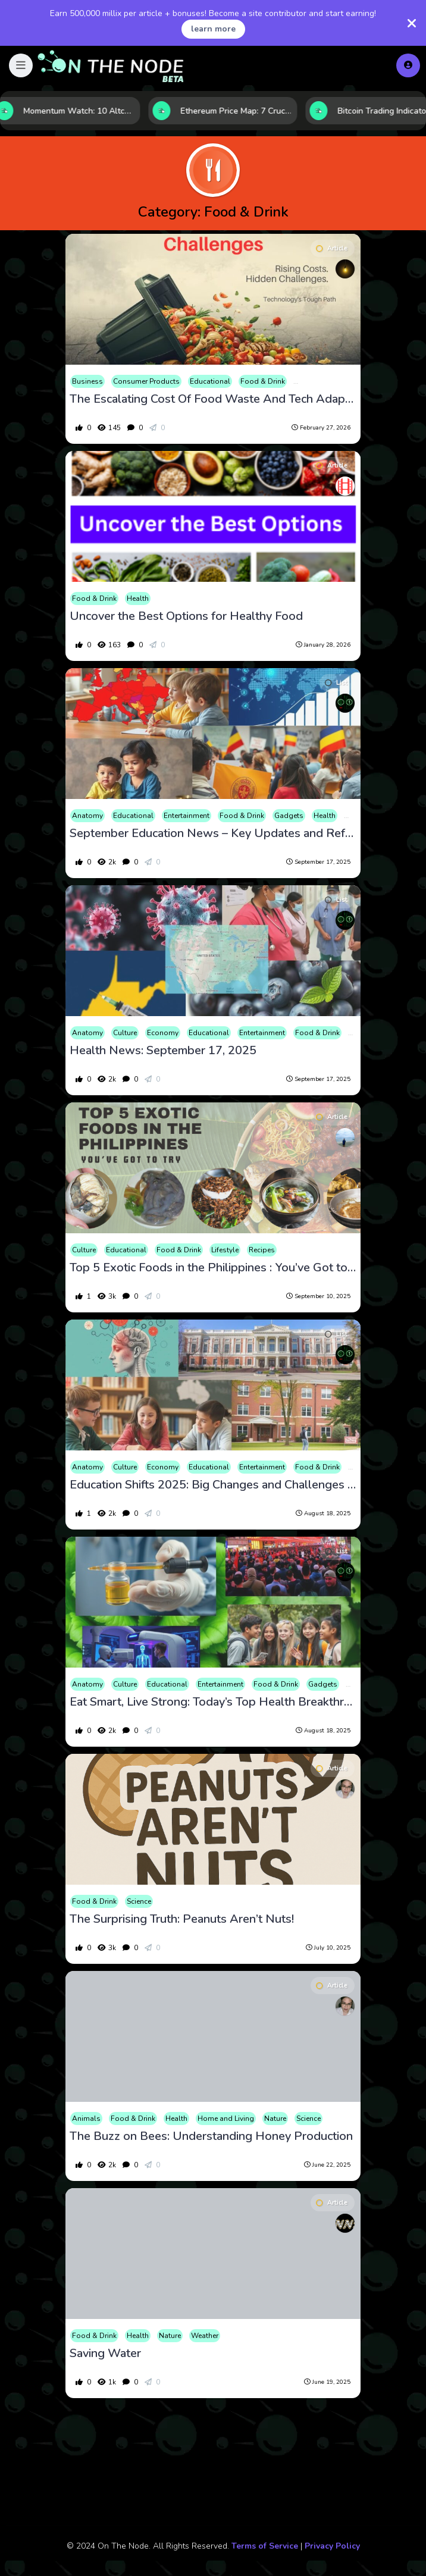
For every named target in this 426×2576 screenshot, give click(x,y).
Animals (86, 2118)
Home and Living (226, 2118)
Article (331, 248)
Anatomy (87, 815)
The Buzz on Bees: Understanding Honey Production (211, 2136)
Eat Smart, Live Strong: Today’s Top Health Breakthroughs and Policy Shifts (213, 1702)
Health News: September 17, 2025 (163, 1050)
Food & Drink (262, 381)
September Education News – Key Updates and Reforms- (213, 833)
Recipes (262, 1250)
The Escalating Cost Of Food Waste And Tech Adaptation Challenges (213, 399)
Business (87, 381)
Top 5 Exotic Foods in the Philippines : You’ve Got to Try (213, 1268)
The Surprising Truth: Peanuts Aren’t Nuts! (182, 1919)
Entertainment (186, 815)
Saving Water (105, 2353)
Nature (275, 2118)
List (336, 682)
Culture (125, 1033)
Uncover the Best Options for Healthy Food (186, 616)
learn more (213, 29)
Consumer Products (146, 381)
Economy (162, 1033)
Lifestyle (225, 1250)
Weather (204, 2335)
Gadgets (288, 815)
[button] (21, 65)
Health (138, 598)
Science (139, 1901)
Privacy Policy (332, 2546)
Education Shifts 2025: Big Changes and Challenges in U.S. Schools (213, 1485)
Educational (210, 381)
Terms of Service (264, 2546)
